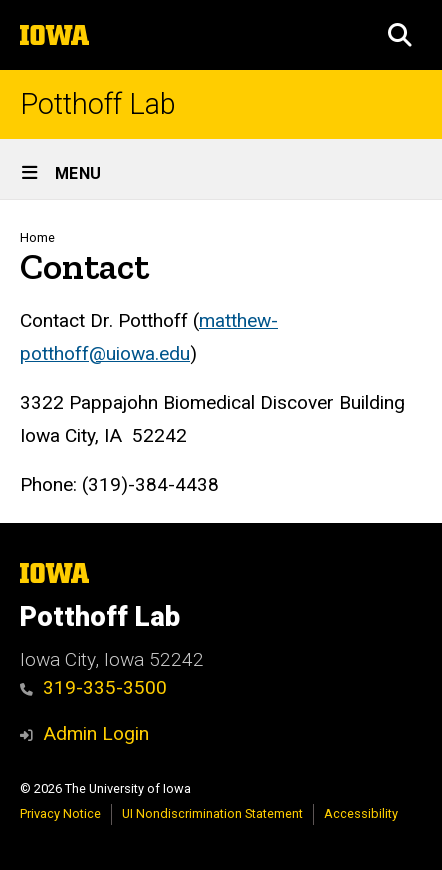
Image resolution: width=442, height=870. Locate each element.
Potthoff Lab (98, 104)
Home (37, 237)
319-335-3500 (93, 687)
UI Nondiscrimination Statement (212, 813)
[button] (400, 35)
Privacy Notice (60, 813)
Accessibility (361, 813)
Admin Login (96, 733)
